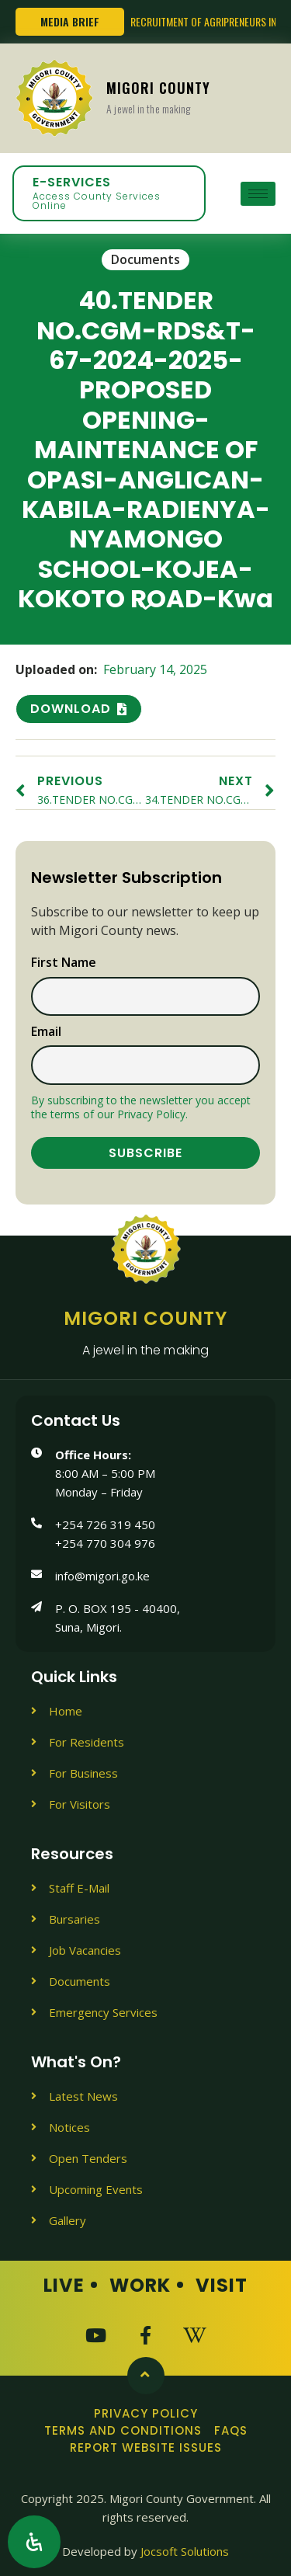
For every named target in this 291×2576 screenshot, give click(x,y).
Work (140, 2285)
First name (63, 963)
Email (46, 1032)
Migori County (158, 97)
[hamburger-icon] (258, 194)
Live (64, 2285)
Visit (222, 2285)
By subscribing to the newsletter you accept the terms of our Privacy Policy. (141, 1107)
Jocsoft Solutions (184, 2551)
